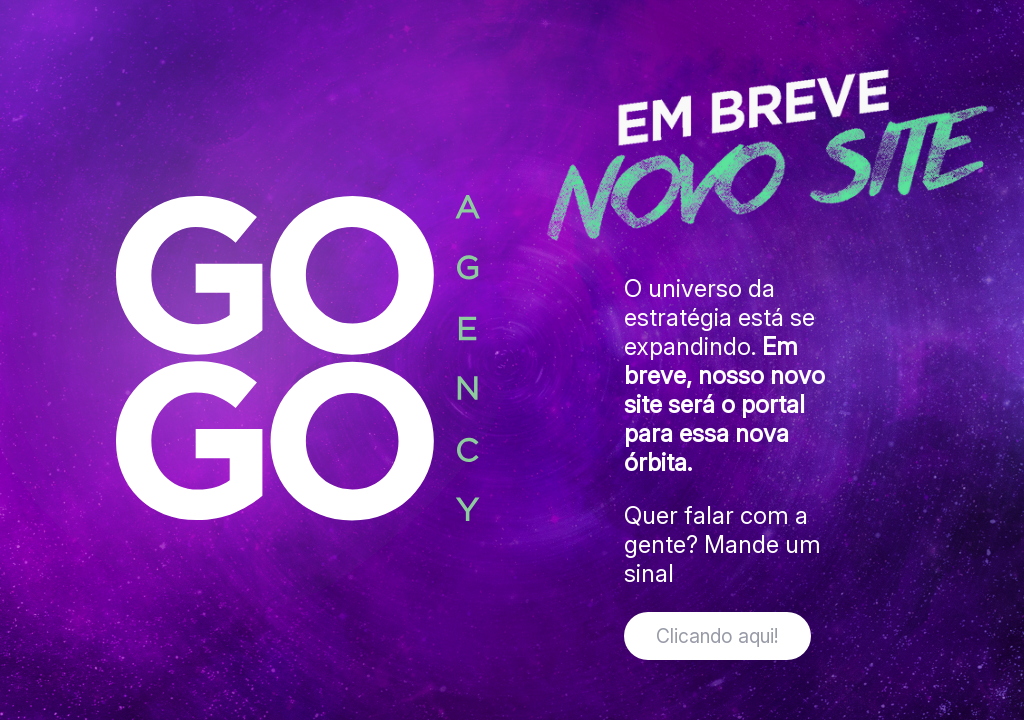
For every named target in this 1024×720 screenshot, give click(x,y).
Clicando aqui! (717, 636)
